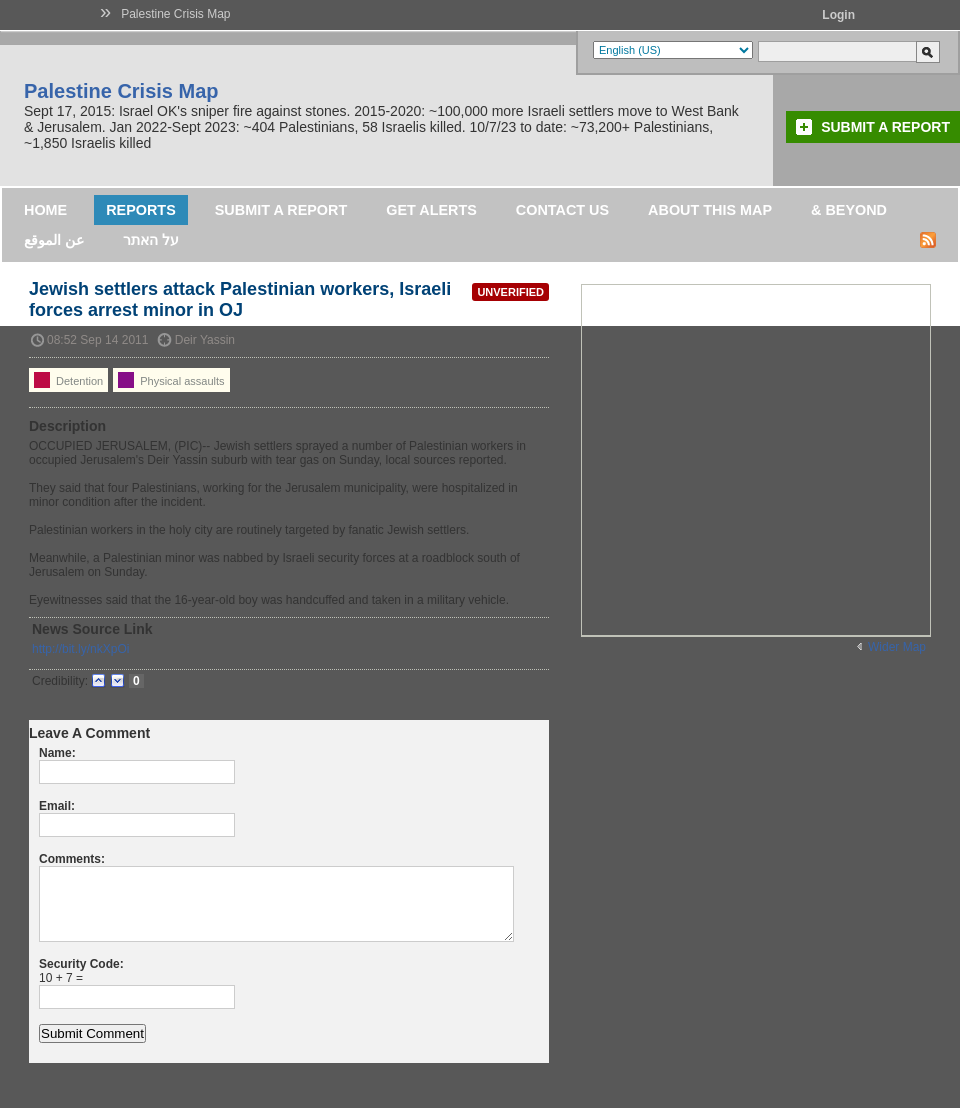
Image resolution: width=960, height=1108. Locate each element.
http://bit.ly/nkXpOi (80, 649)
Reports (141, 210)
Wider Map (897, 647)
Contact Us (562, 210)
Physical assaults (171, 380)
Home (45, 210)
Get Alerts (431, 210)
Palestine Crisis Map (175, 14)
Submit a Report (885, 127)
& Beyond (849, 210)
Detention (68, 380)
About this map (710, 210)
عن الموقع (54, 240)
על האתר (151, 240)
